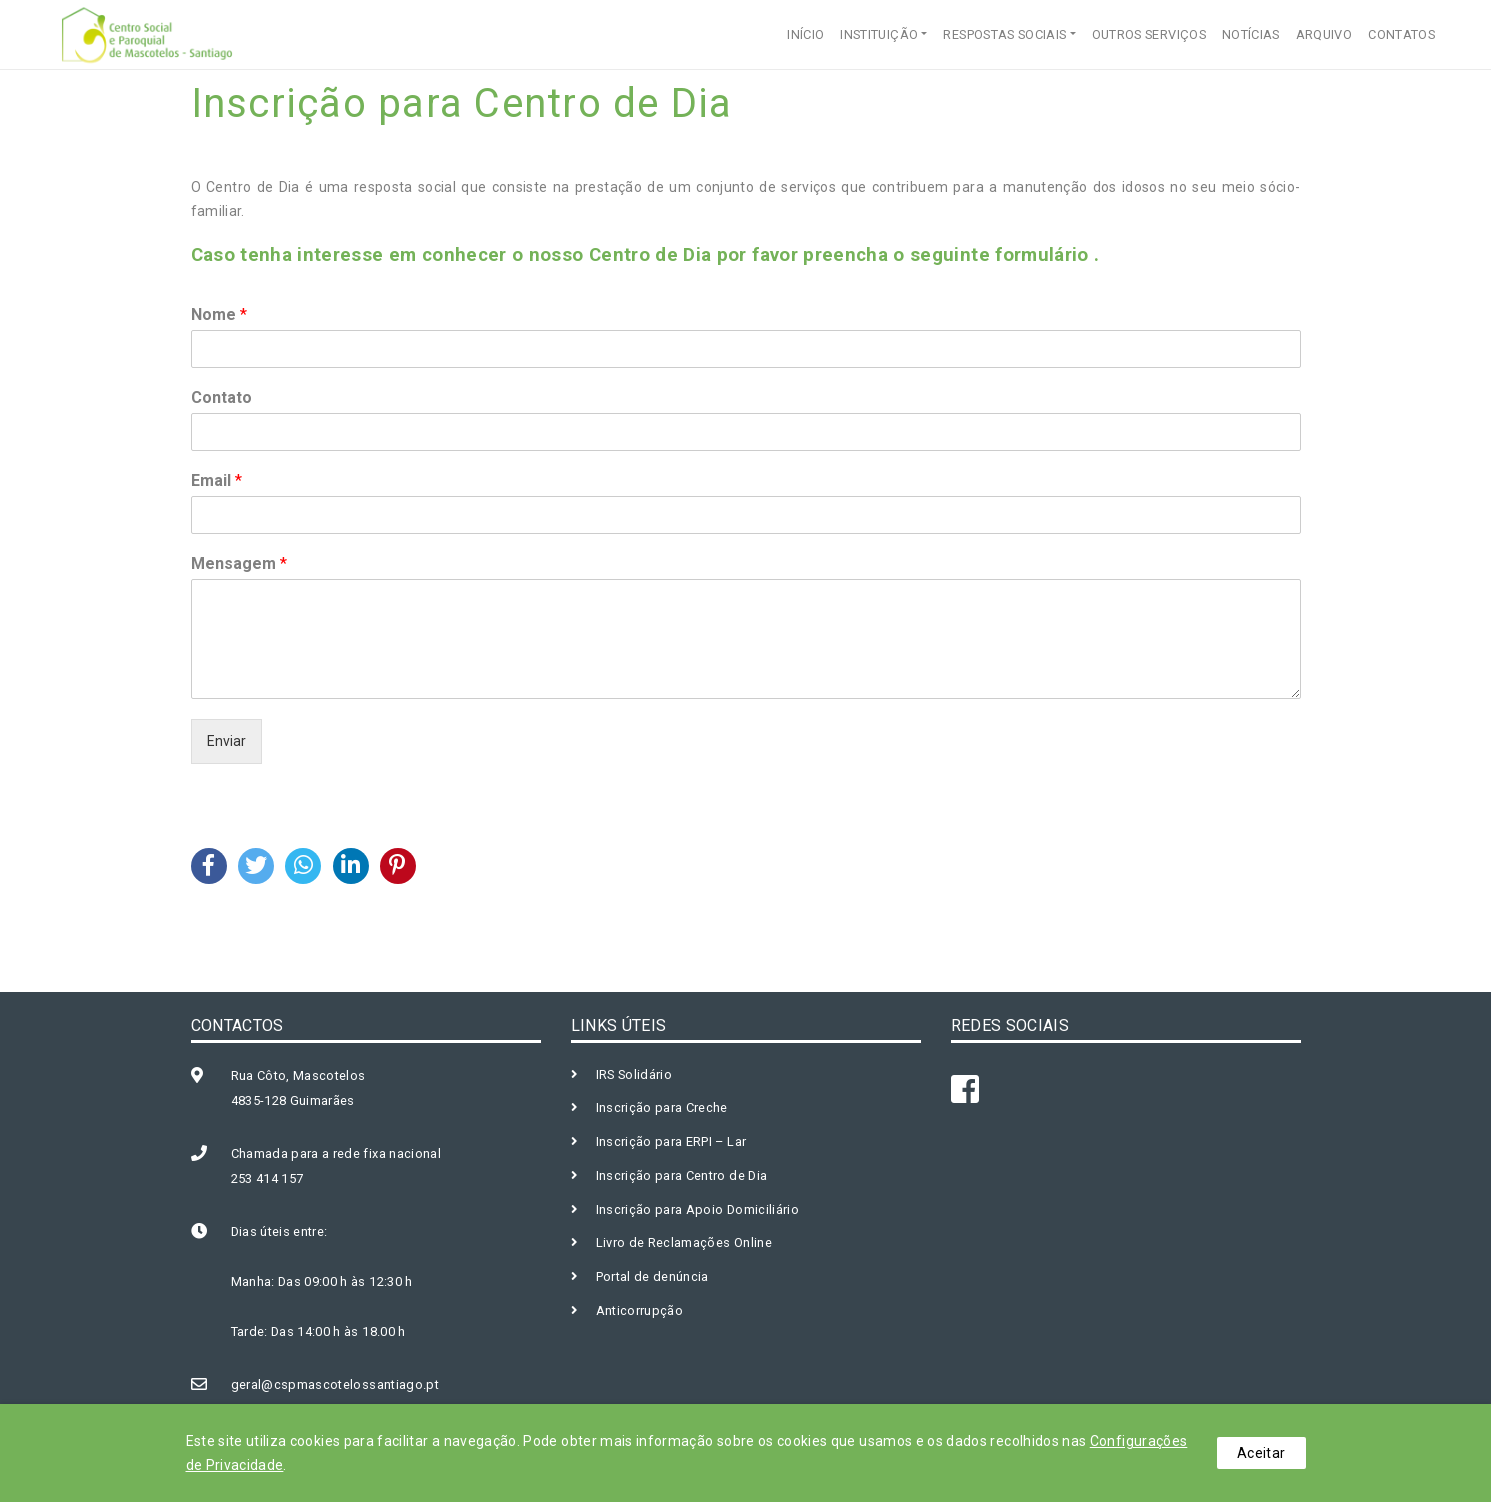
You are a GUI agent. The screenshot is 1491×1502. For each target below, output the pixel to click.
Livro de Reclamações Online (684, 1242)
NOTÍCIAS (1251, 34)
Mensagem (239, 563)
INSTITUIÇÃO (879, 34)
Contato (221, 397)
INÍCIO (805, 34)
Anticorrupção (640, 1310)
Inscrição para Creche (662, 1107)
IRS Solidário (634, 1074)
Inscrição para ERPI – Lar (671, 1141)
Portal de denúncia (652, 1276)
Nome (219, 314)
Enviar (226, 741)
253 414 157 (267, 1178)
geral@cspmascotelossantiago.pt (335, 1384)
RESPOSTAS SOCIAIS (1004, 34)
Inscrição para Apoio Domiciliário (698, 1209)
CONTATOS (1401, 34)
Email (216, 480)
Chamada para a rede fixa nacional (336, 1153)
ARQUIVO (1324, 34)
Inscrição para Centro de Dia (682, 1175)
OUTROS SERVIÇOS (1149, 34)
